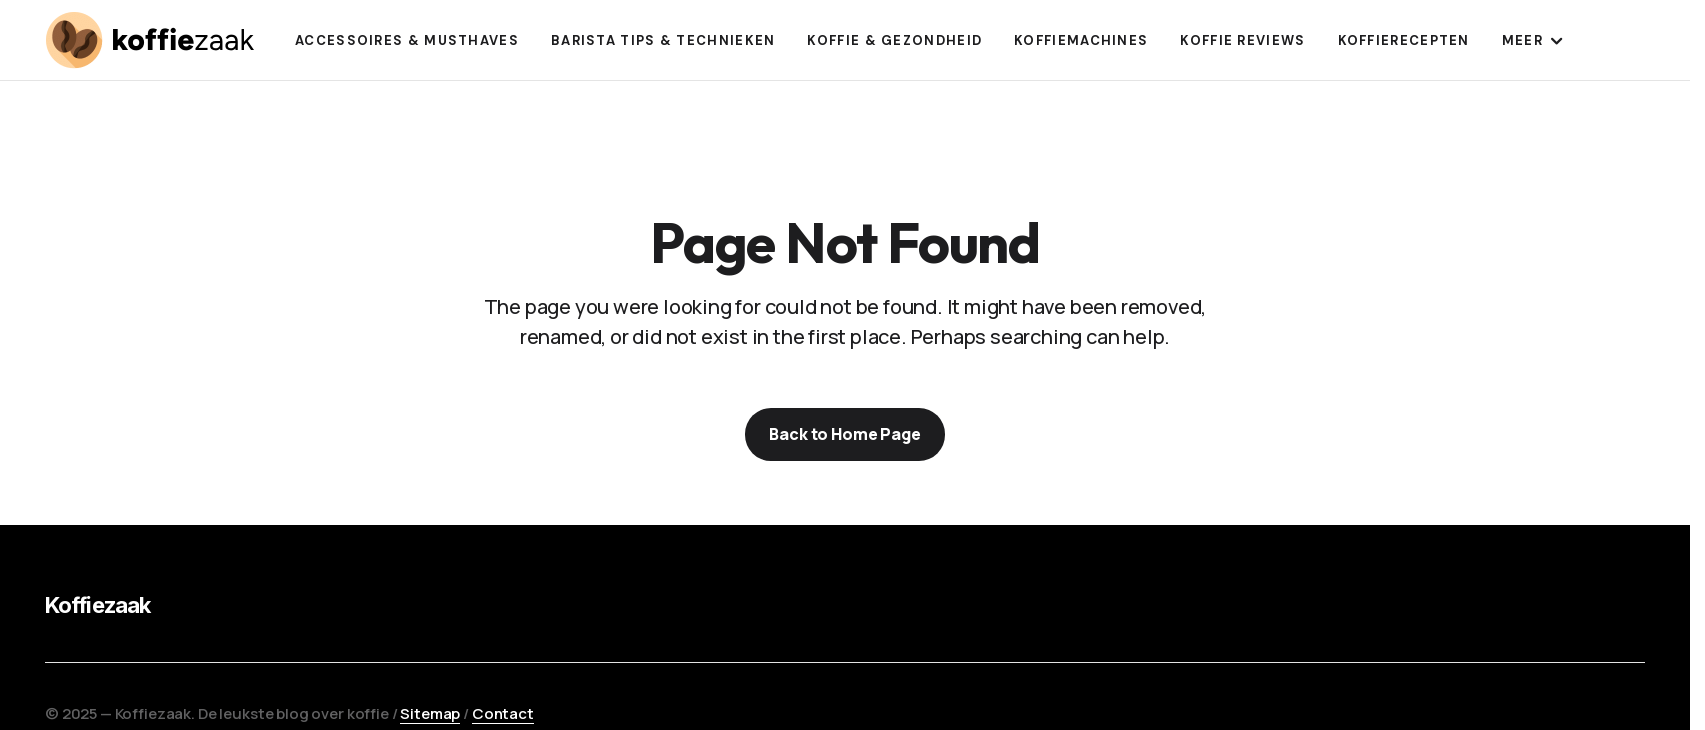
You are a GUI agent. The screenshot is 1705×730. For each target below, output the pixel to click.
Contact (503, 713)
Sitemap (430, 713)
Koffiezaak (97, 605)
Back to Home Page (844, 434)
